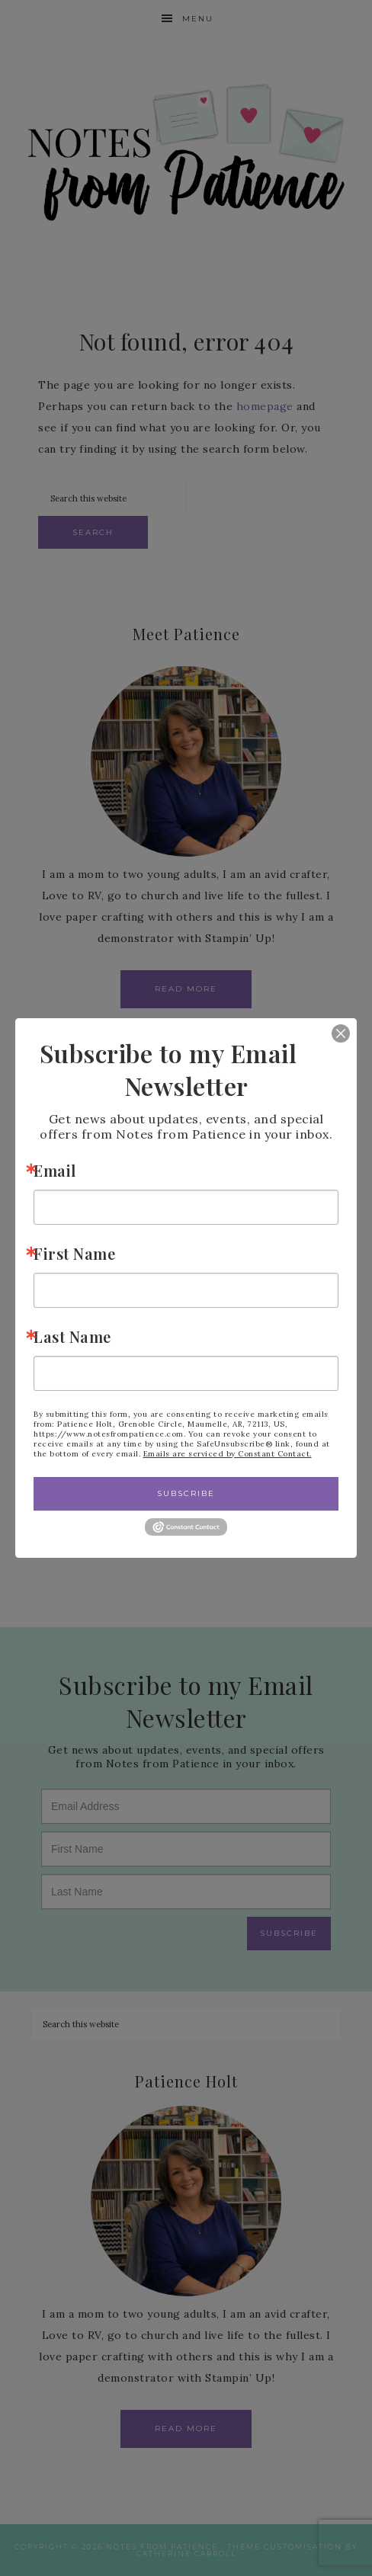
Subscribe (186, 1493)
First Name (74, 1253)
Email (55, 1170)
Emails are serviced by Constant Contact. (227, 1454)
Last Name (72, 1336)
